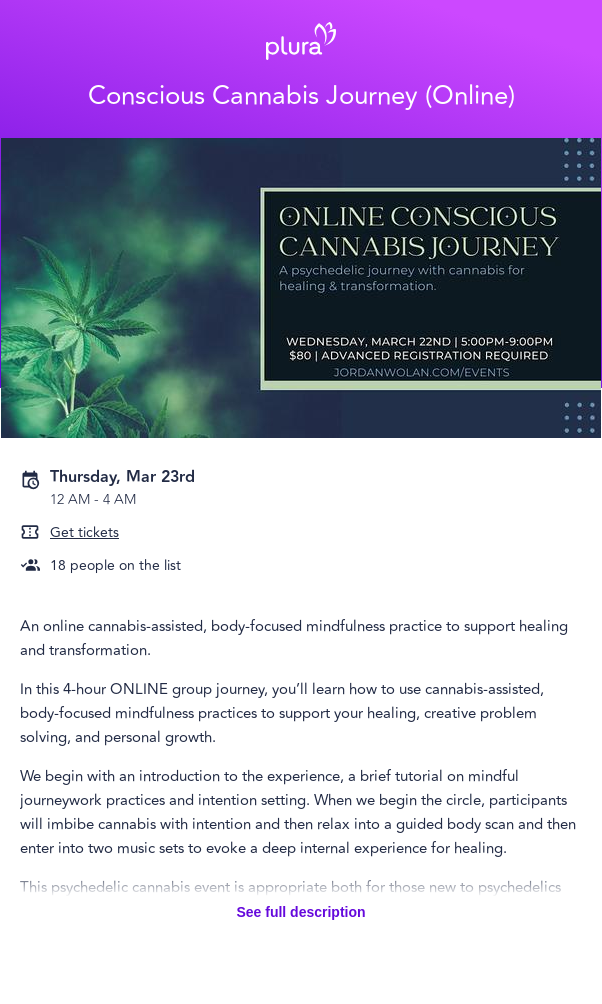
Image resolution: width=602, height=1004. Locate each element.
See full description (300, 912)
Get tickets (84, 532)
